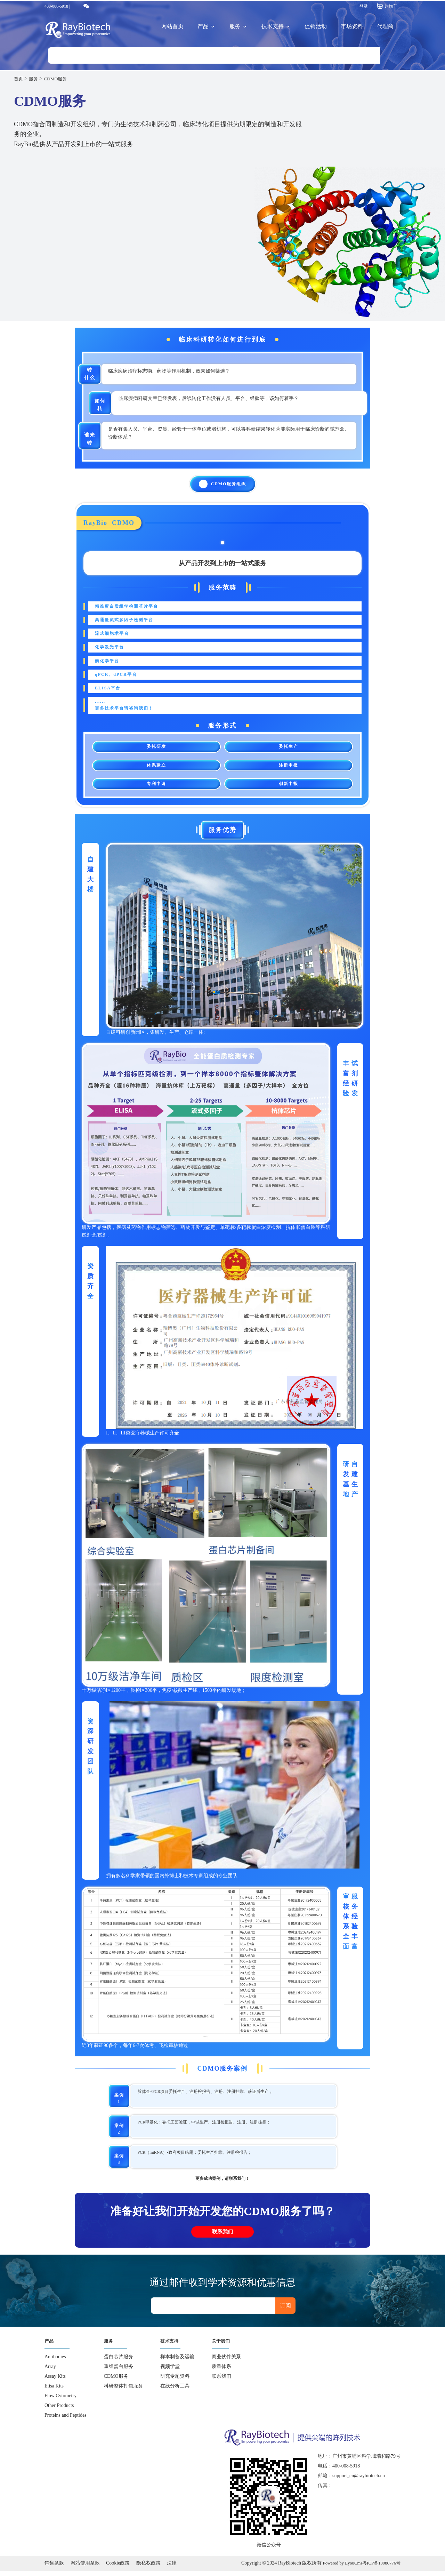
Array (50, 2371)
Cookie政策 (118, 2568)
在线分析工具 (174, 2391)
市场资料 (352, 26)
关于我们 (223, 2346)
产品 (206, 26)
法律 (172, 2568)
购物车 (386, 6)
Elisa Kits (54, 2391)
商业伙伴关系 (226, 2362)
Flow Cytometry (60, 2400)
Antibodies (55, 2362)
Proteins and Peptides (65, 2420)
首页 (19, 78)
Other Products (59, 2410)
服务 (238, 26)
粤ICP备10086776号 (379, 2568)
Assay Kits (55, 2381)
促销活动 (316, 26)
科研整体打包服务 (123, 2391)
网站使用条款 (85, 2568)
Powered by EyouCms (336, 2568)
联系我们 (222, 2234)
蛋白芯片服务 (118, 2362)
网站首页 (172, 26)
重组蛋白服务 (118, 2371)
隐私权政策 (148, 2568)
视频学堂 (170, 2371)
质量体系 (221, 2371)
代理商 (385, 26)
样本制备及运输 (177, 2362)
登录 (363, 6)
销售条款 (54, 2568)
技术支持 (276, 26)
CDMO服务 (62, 78)
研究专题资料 (174, 2381)
